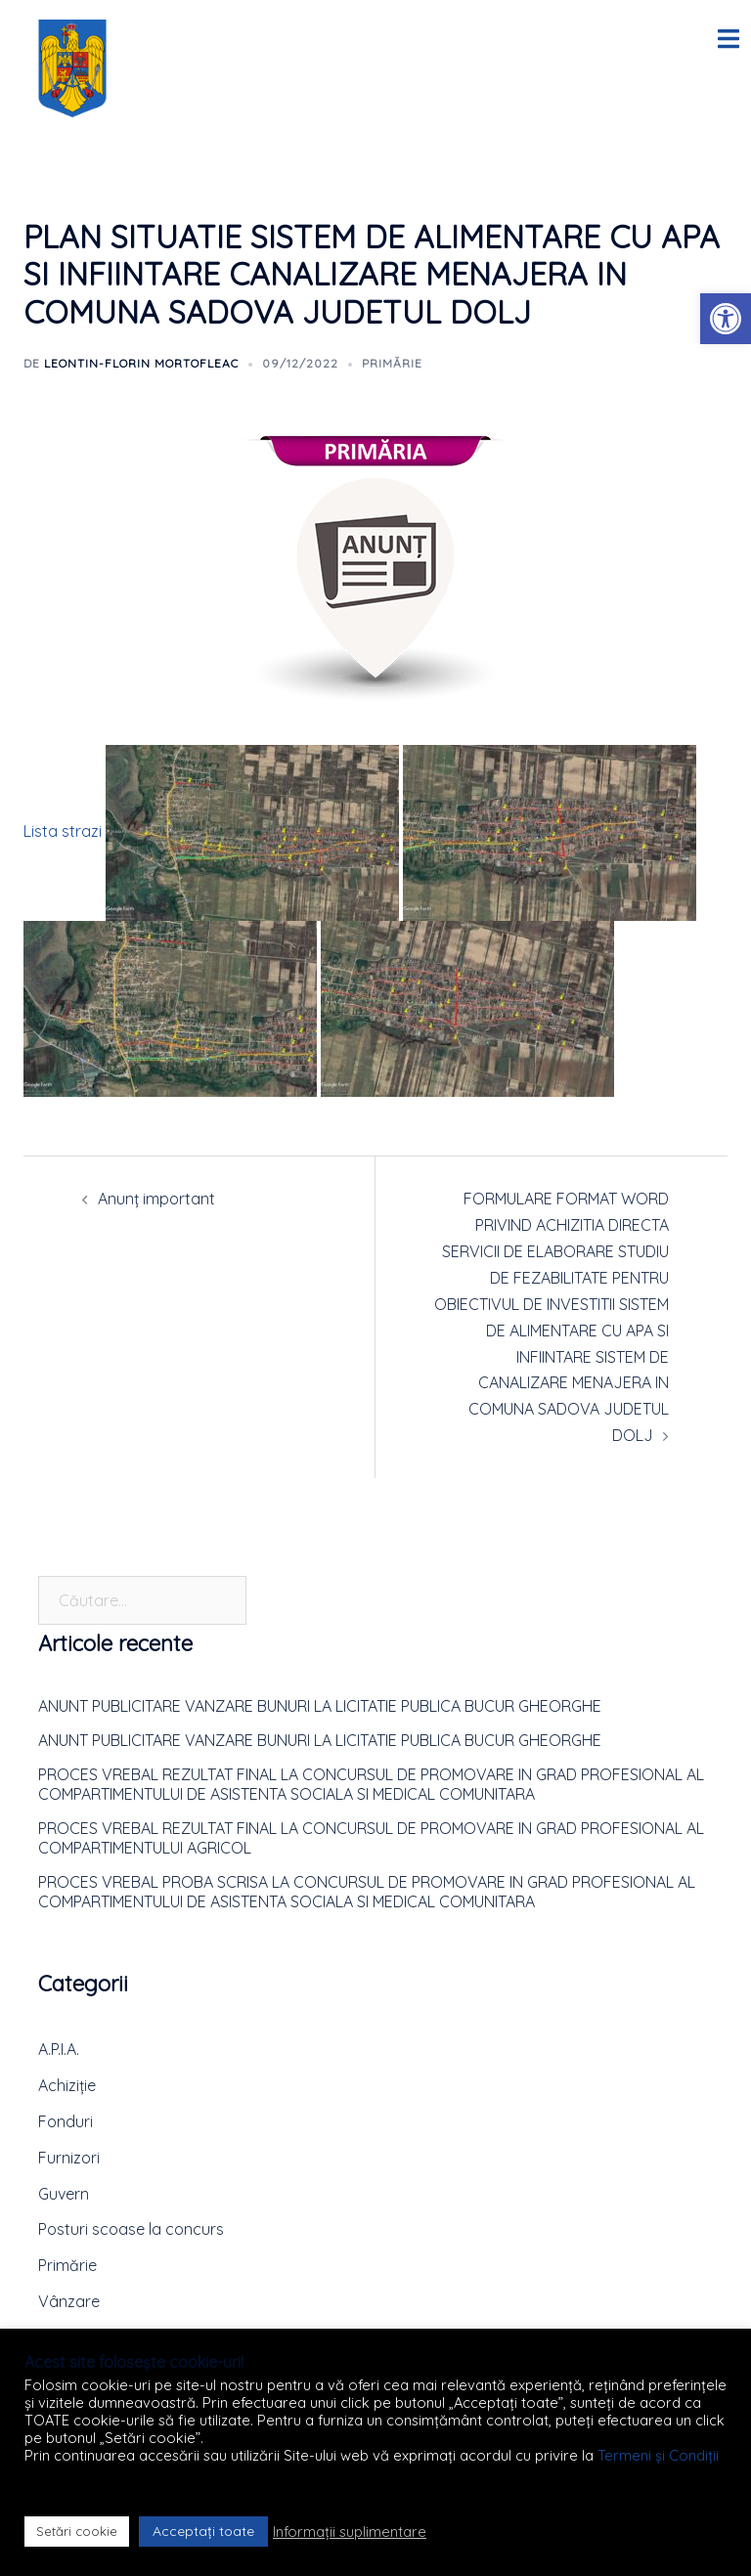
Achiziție (67, 2085)
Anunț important (156, 1198)
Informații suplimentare (349, 2532)
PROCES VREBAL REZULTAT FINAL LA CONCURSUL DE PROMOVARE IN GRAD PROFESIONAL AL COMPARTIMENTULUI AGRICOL (371, 1837)
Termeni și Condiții (658, 2455)
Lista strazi (62, 831)
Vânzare (69, 2301)
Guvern (63, 2194)
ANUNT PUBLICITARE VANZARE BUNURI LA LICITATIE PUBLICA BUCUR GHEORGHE (319, 1706)
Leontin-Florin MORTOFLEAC (141, 363)
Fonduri (65, 2121)
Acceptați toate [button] (203, 2531)
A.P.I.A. (58, 2049)
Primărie (392, 363)
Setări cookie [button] (76, 2531)
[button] (725, 318)
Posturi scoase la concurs (131, 2229)
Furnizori (69, 2157)
